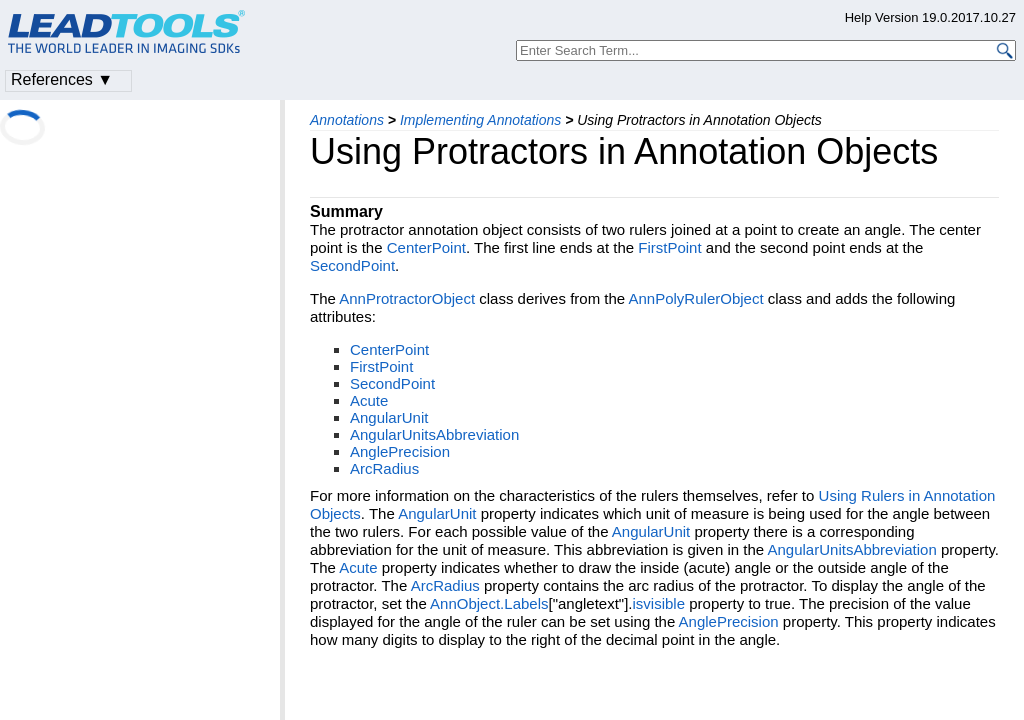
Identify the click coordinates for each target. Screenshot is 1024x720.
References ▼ (62, 79)
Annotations (347, 120)
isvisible (659, 603)
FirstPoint (669, 247)
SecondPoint (352, 265)
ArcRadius (384, 468)
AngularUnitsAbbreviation (434, 434)
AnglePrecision (400, 451)
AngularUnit (389, 417)
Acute (369, 400)
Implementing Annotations (480, 120)
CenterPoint (426, 247)
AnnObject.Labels (489, 603)
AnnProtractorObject (407, 298)
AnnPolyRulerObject (696, 298)
